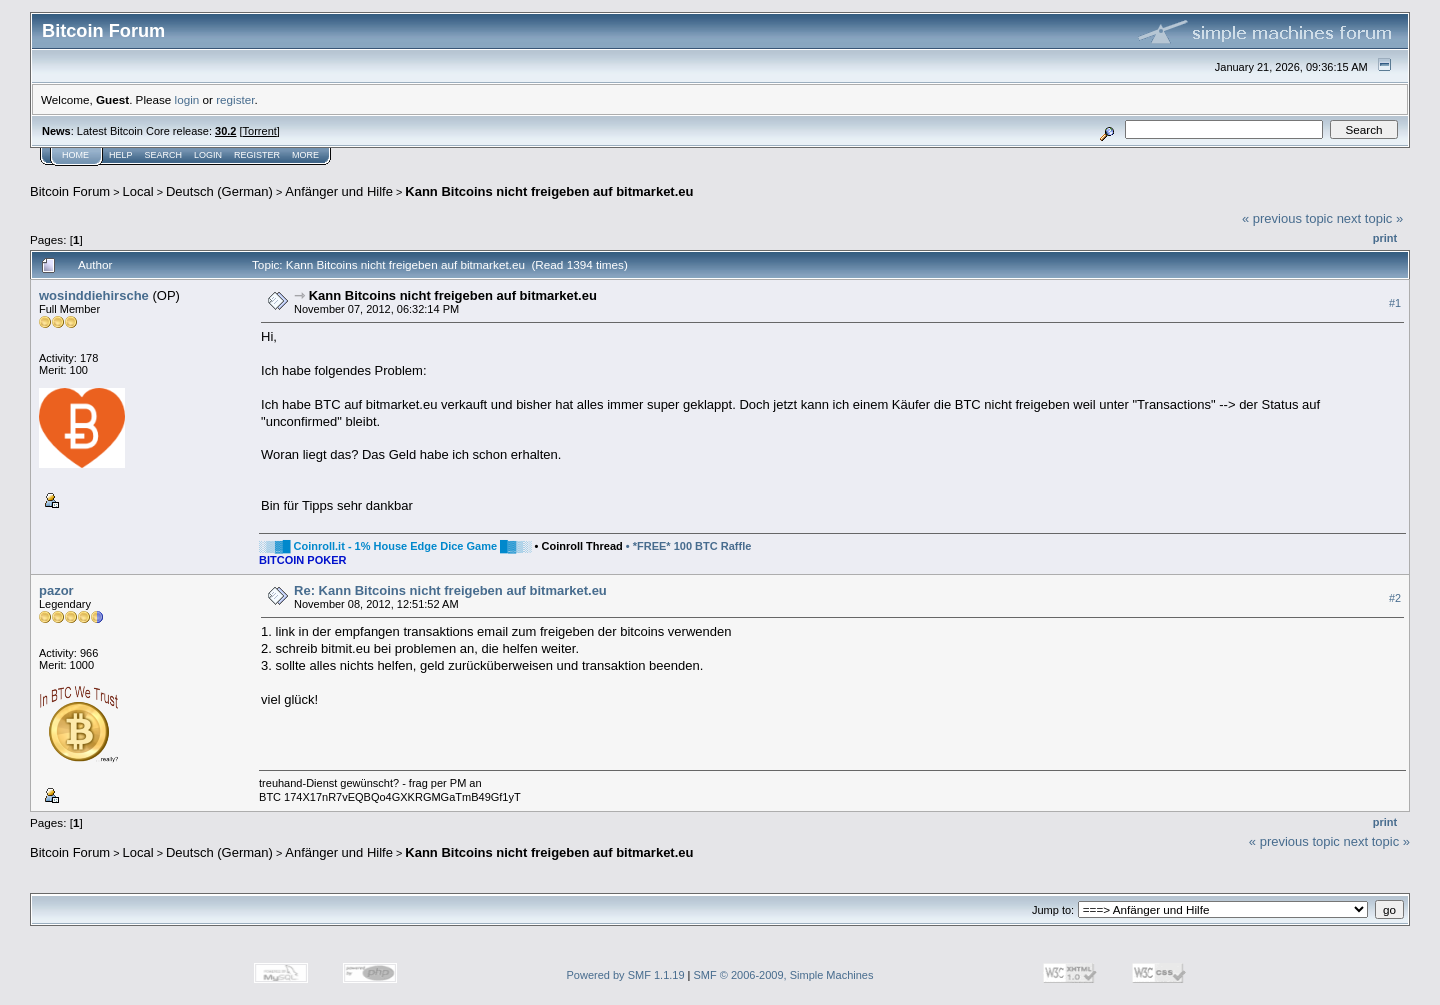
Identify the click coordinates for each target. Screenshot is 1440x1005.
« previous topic (1287, 218)
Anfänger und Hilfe (339, 191)
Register (257, 155)
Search (164, 155)
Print (1385, 238)
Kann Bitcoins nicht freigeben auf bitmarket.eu (549, 191)
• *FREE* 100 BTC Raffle (689, 546)
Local (138, 191)
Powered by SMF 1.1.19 (626, 975)
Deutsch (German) (219, 191)
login (187, 99)
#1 (1395, 303)
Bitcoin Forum (70, 191)
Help (121, 155)
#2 (1395, 598)
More (305, 155)
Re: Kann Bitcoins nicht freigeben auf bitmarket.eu (450, 590)
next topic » (1370, 218)
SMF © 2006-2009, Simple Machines (784, 975)
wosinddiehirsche (94, 295)
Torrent (260, 131)
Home (75, 155)
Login (208, 155)
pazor (56, 590)
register (235, 99)
